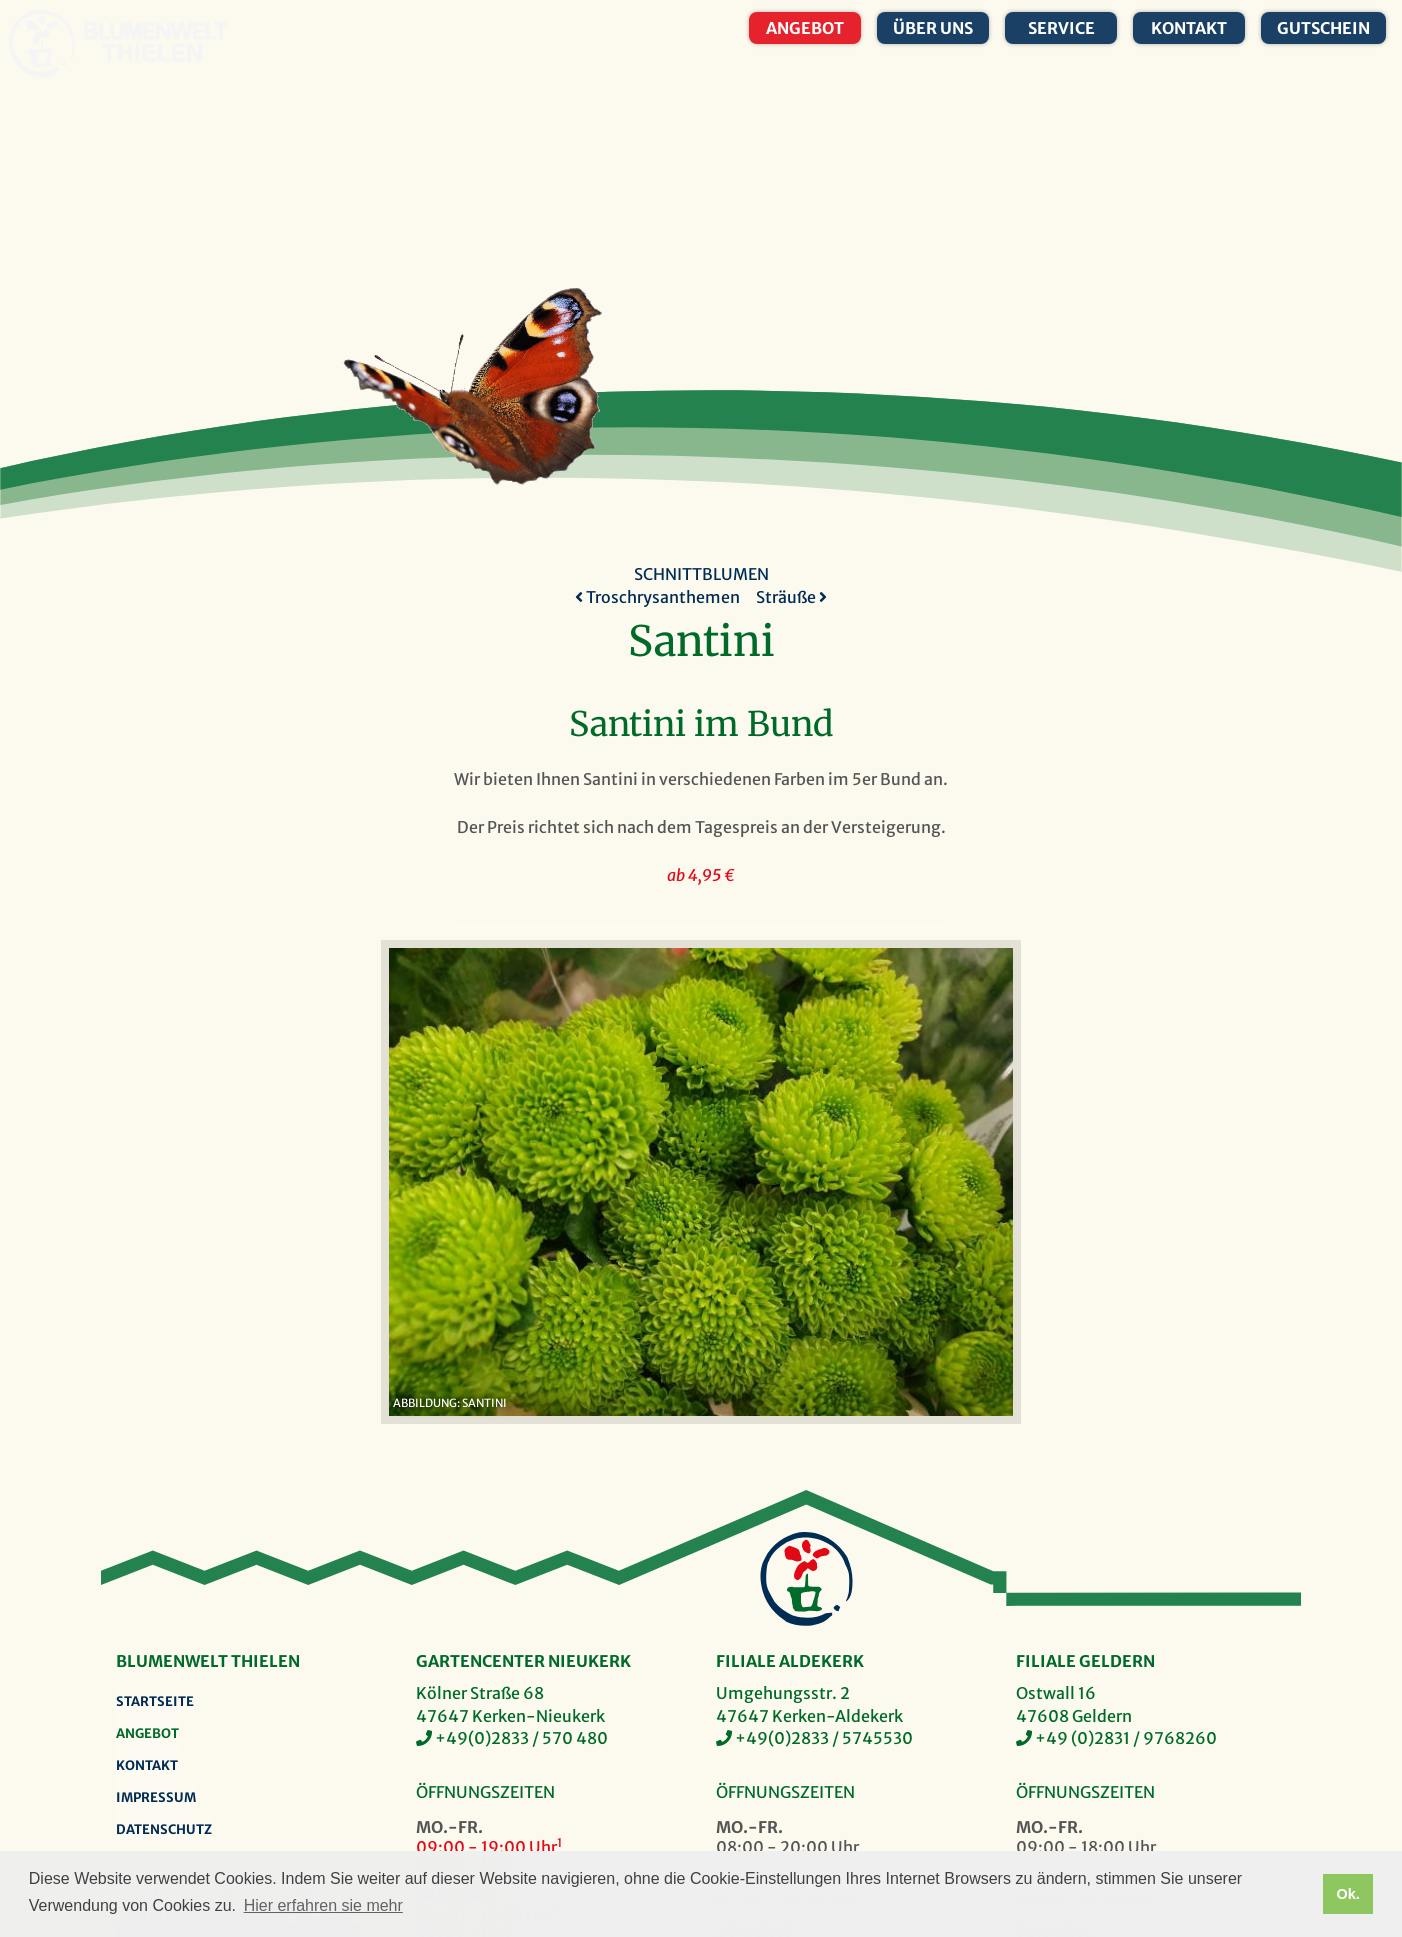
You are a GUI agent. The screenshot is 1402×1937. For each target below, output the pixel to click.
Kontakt (1189, 28)
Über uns (933, 28)
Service (1061, 28)
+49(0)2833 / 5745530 (824, 1738)
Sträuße (791, 597)
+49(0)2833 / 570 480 (521, 1738)
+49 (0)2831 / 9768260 (1126, 1738)
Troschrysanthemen (657, 597)
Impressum (156, 1797)
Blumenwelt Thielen (41, 43)
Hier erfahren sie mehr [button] (323, 1905)
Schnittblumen (701, 574)
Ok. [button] (1347, 1894)
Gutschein (1323, 28)
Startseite (155, 1701)
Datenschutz (164, 1829)
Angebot (805, 28)
